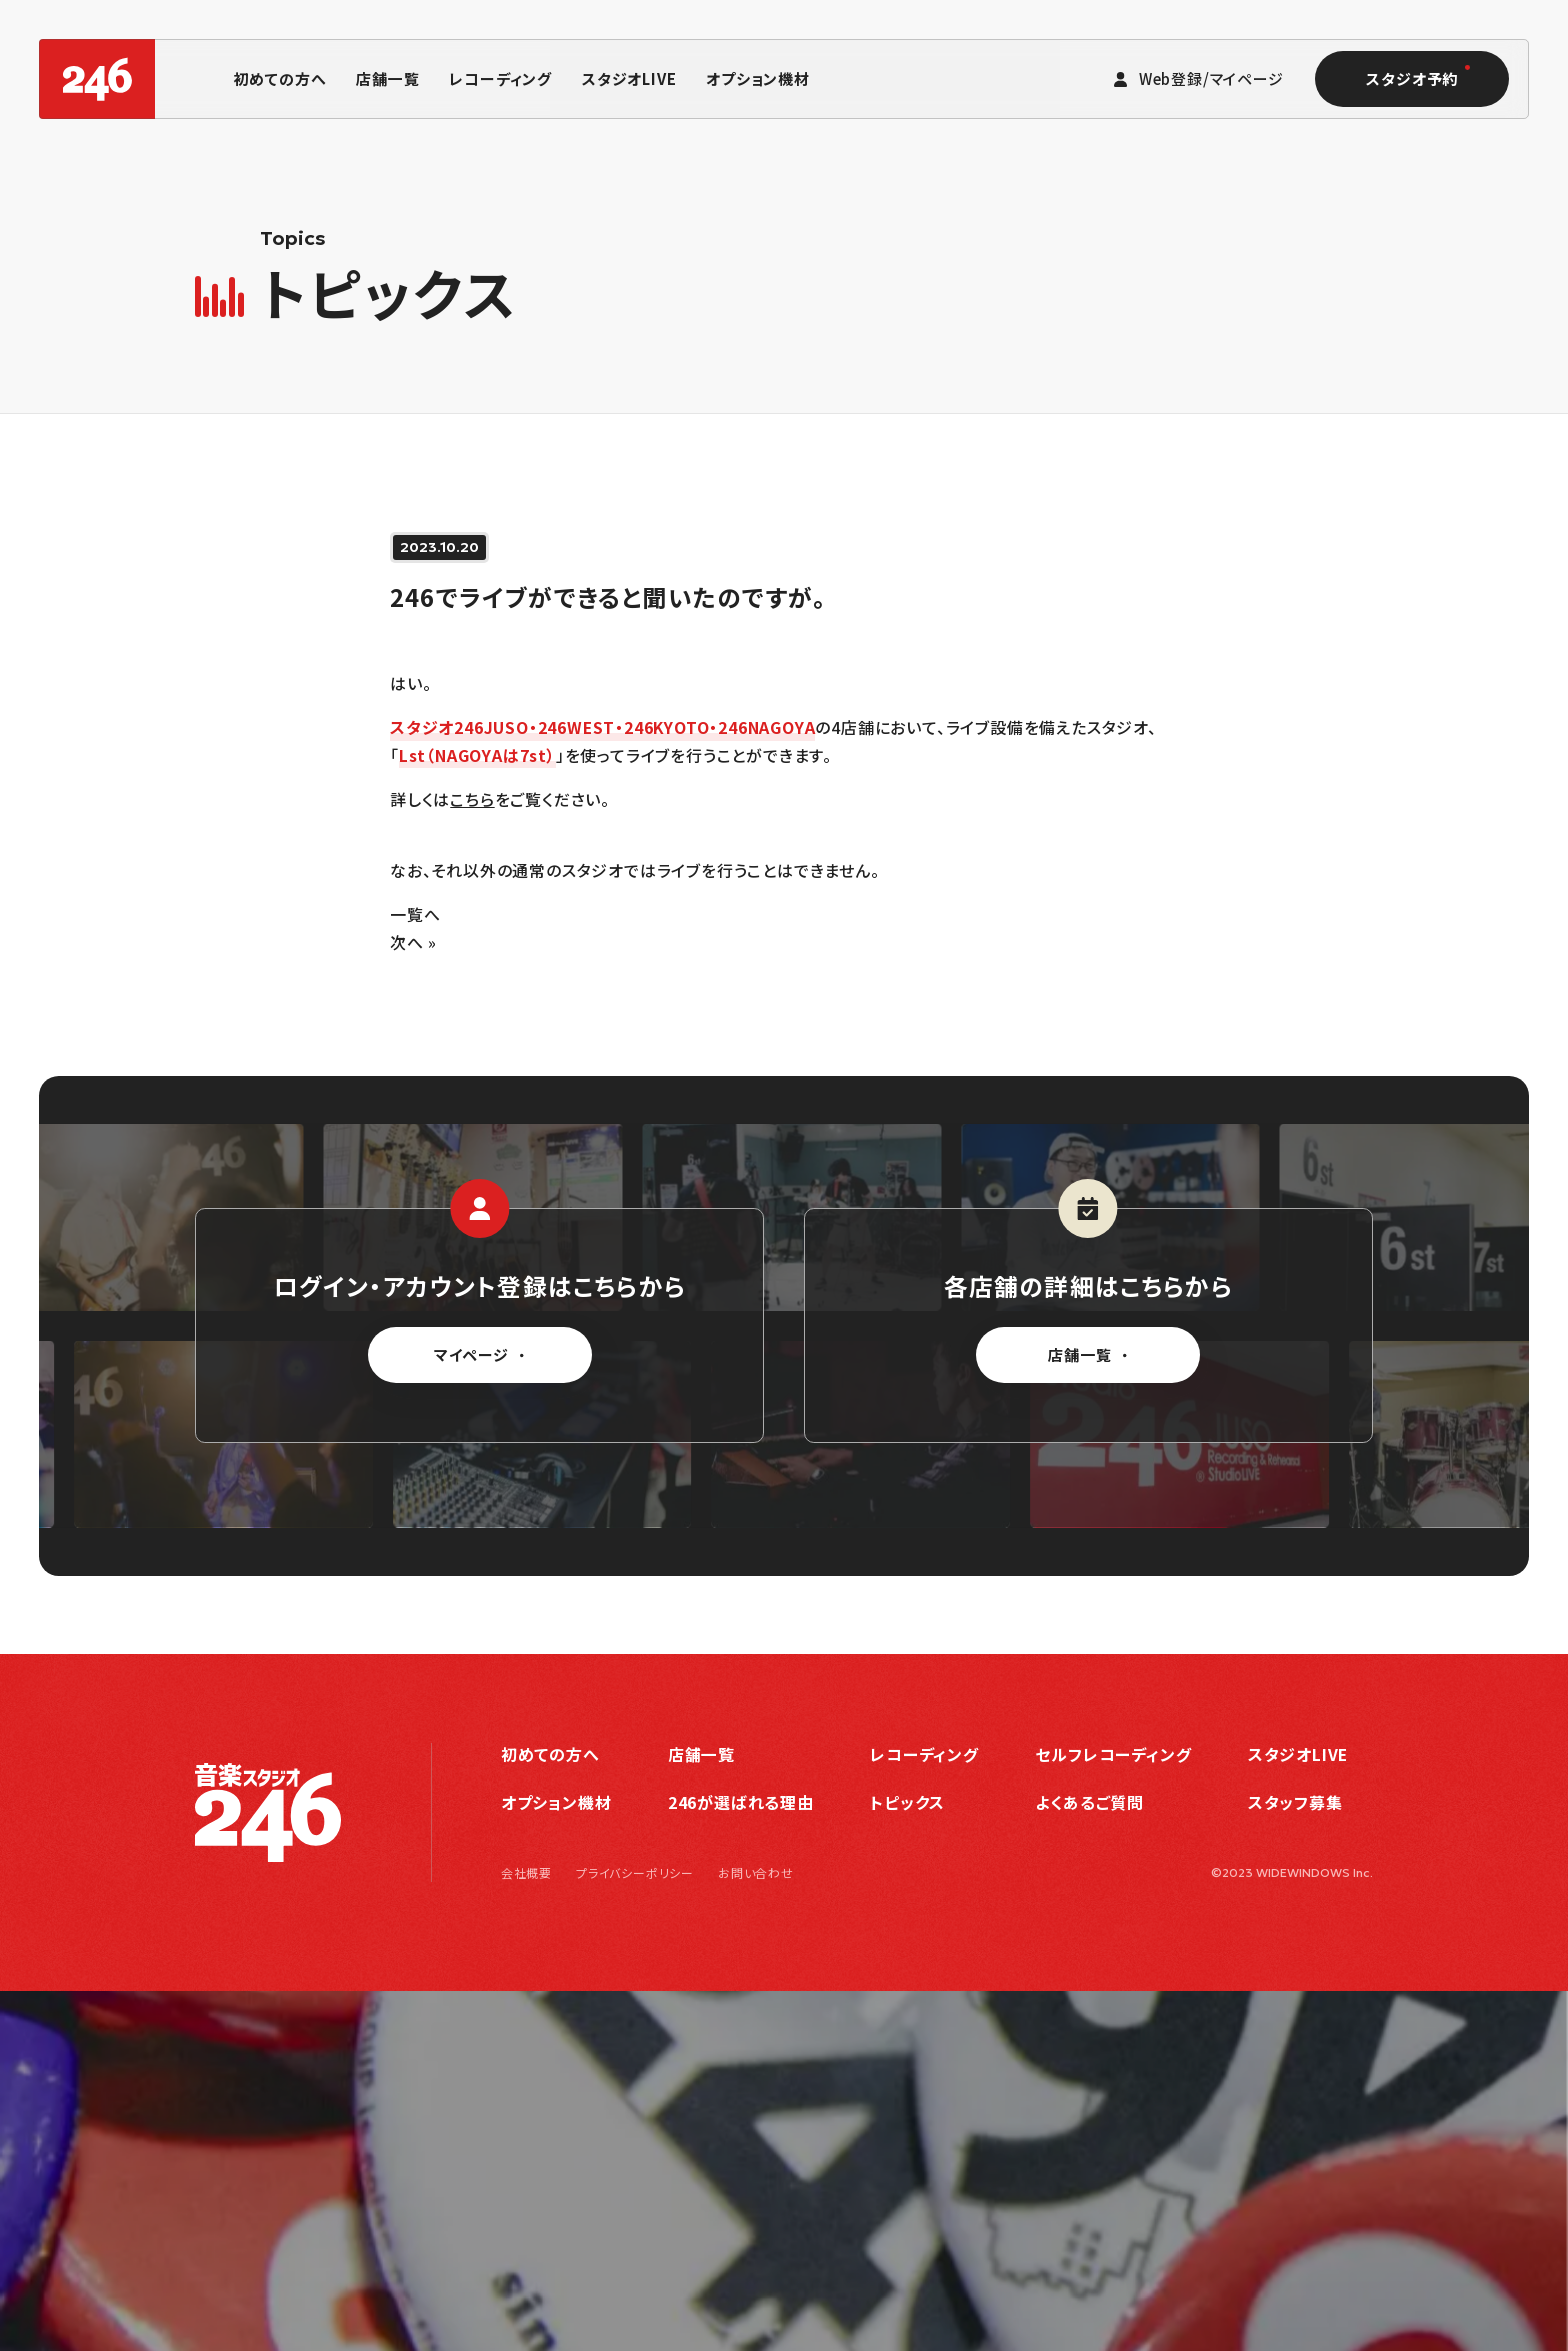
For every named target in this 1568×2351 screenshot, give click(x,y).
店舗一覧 (387, 78)
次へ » (413, 942)
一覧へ (415, 914)
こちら (472, 799)
